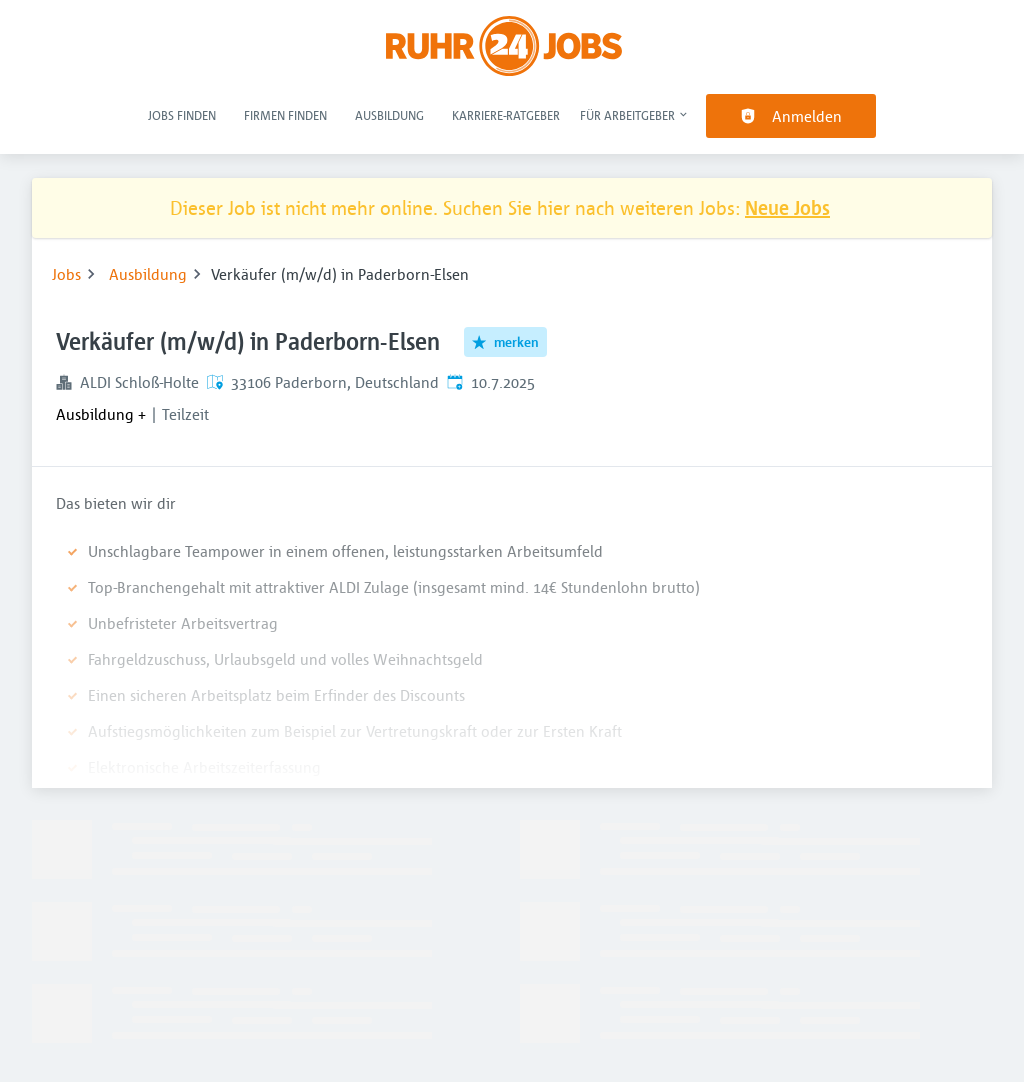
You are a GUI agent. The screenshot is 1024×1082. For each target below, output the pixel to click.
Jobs (66, 274)
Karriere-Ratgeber (506, 115)
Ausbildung (389, 115)
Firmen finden (285, 115)
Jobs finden (182, 115)
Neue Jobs (787, 207)
